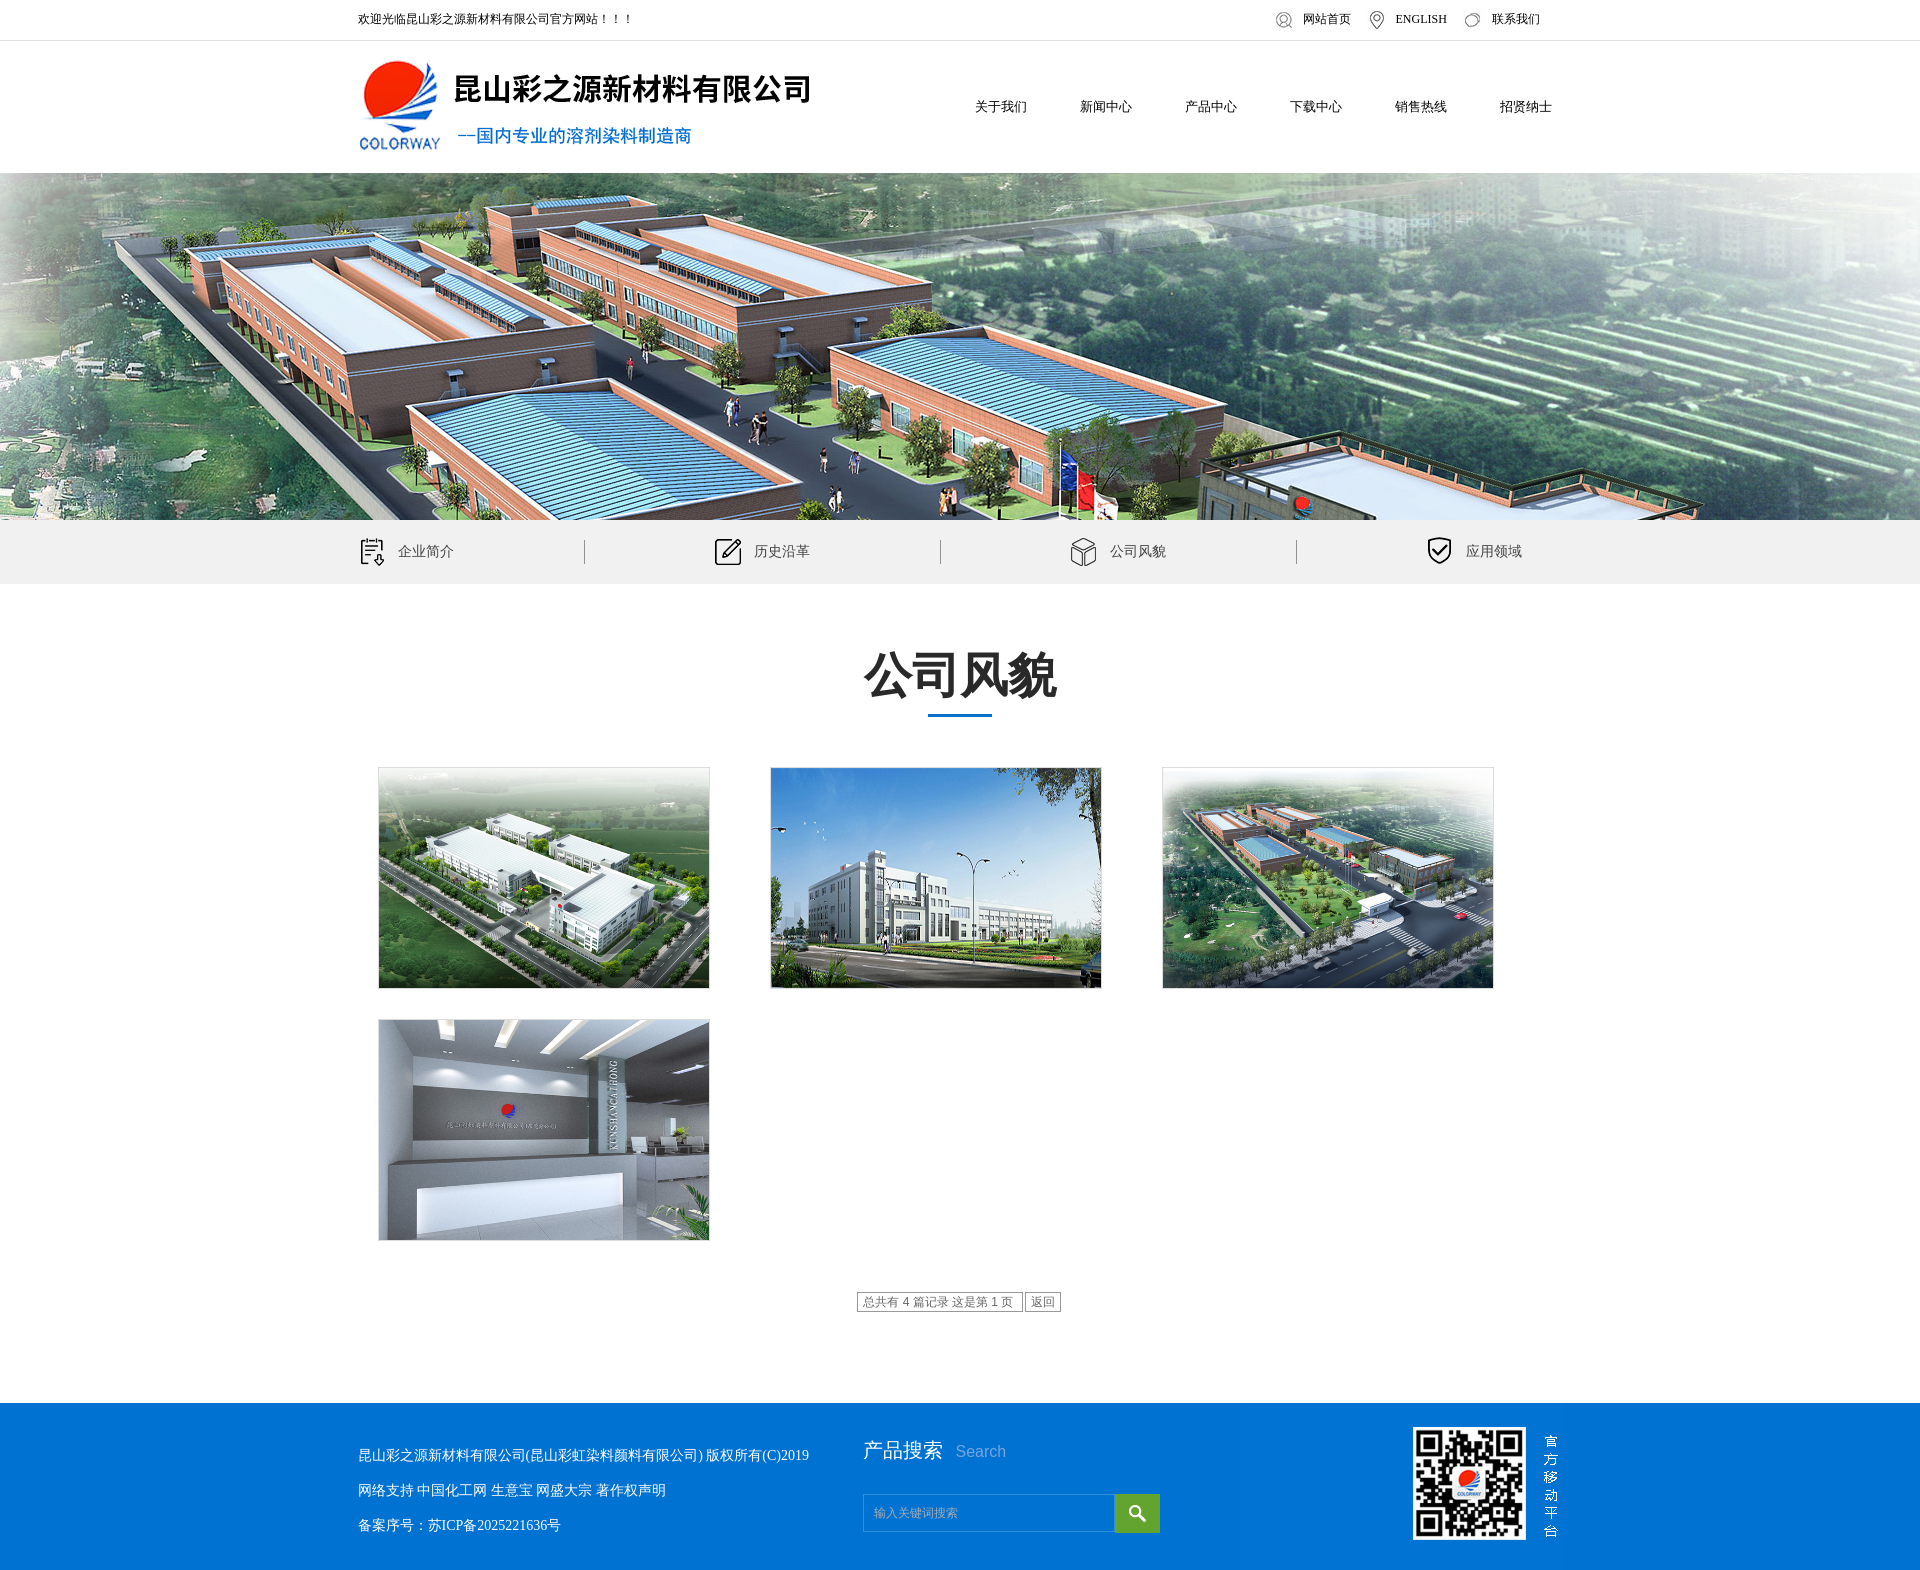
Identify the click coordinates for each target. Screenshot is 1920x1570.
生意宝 (512, 1490)
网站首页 (1327, 19)
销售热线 (1421, 106)
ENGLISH (1421, 19)
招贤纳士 (1526, 106)
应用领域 (1494, 551)
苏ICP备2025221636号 (495, 1525)
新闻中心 (1106, 106)
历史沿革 (782, 551)
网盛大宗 (564, 1490)
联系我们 (1516, 19)
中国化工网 (452, 1490)
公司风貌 (1138, 551)
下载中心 (1316, 106)
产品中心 (1211, 106)
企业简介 (426, 551)
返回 (1043, 1302)
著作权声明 (631, 1490)
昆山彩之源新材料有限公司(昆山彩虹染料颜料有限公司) (530, 1455)
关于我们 (1001, 106)
